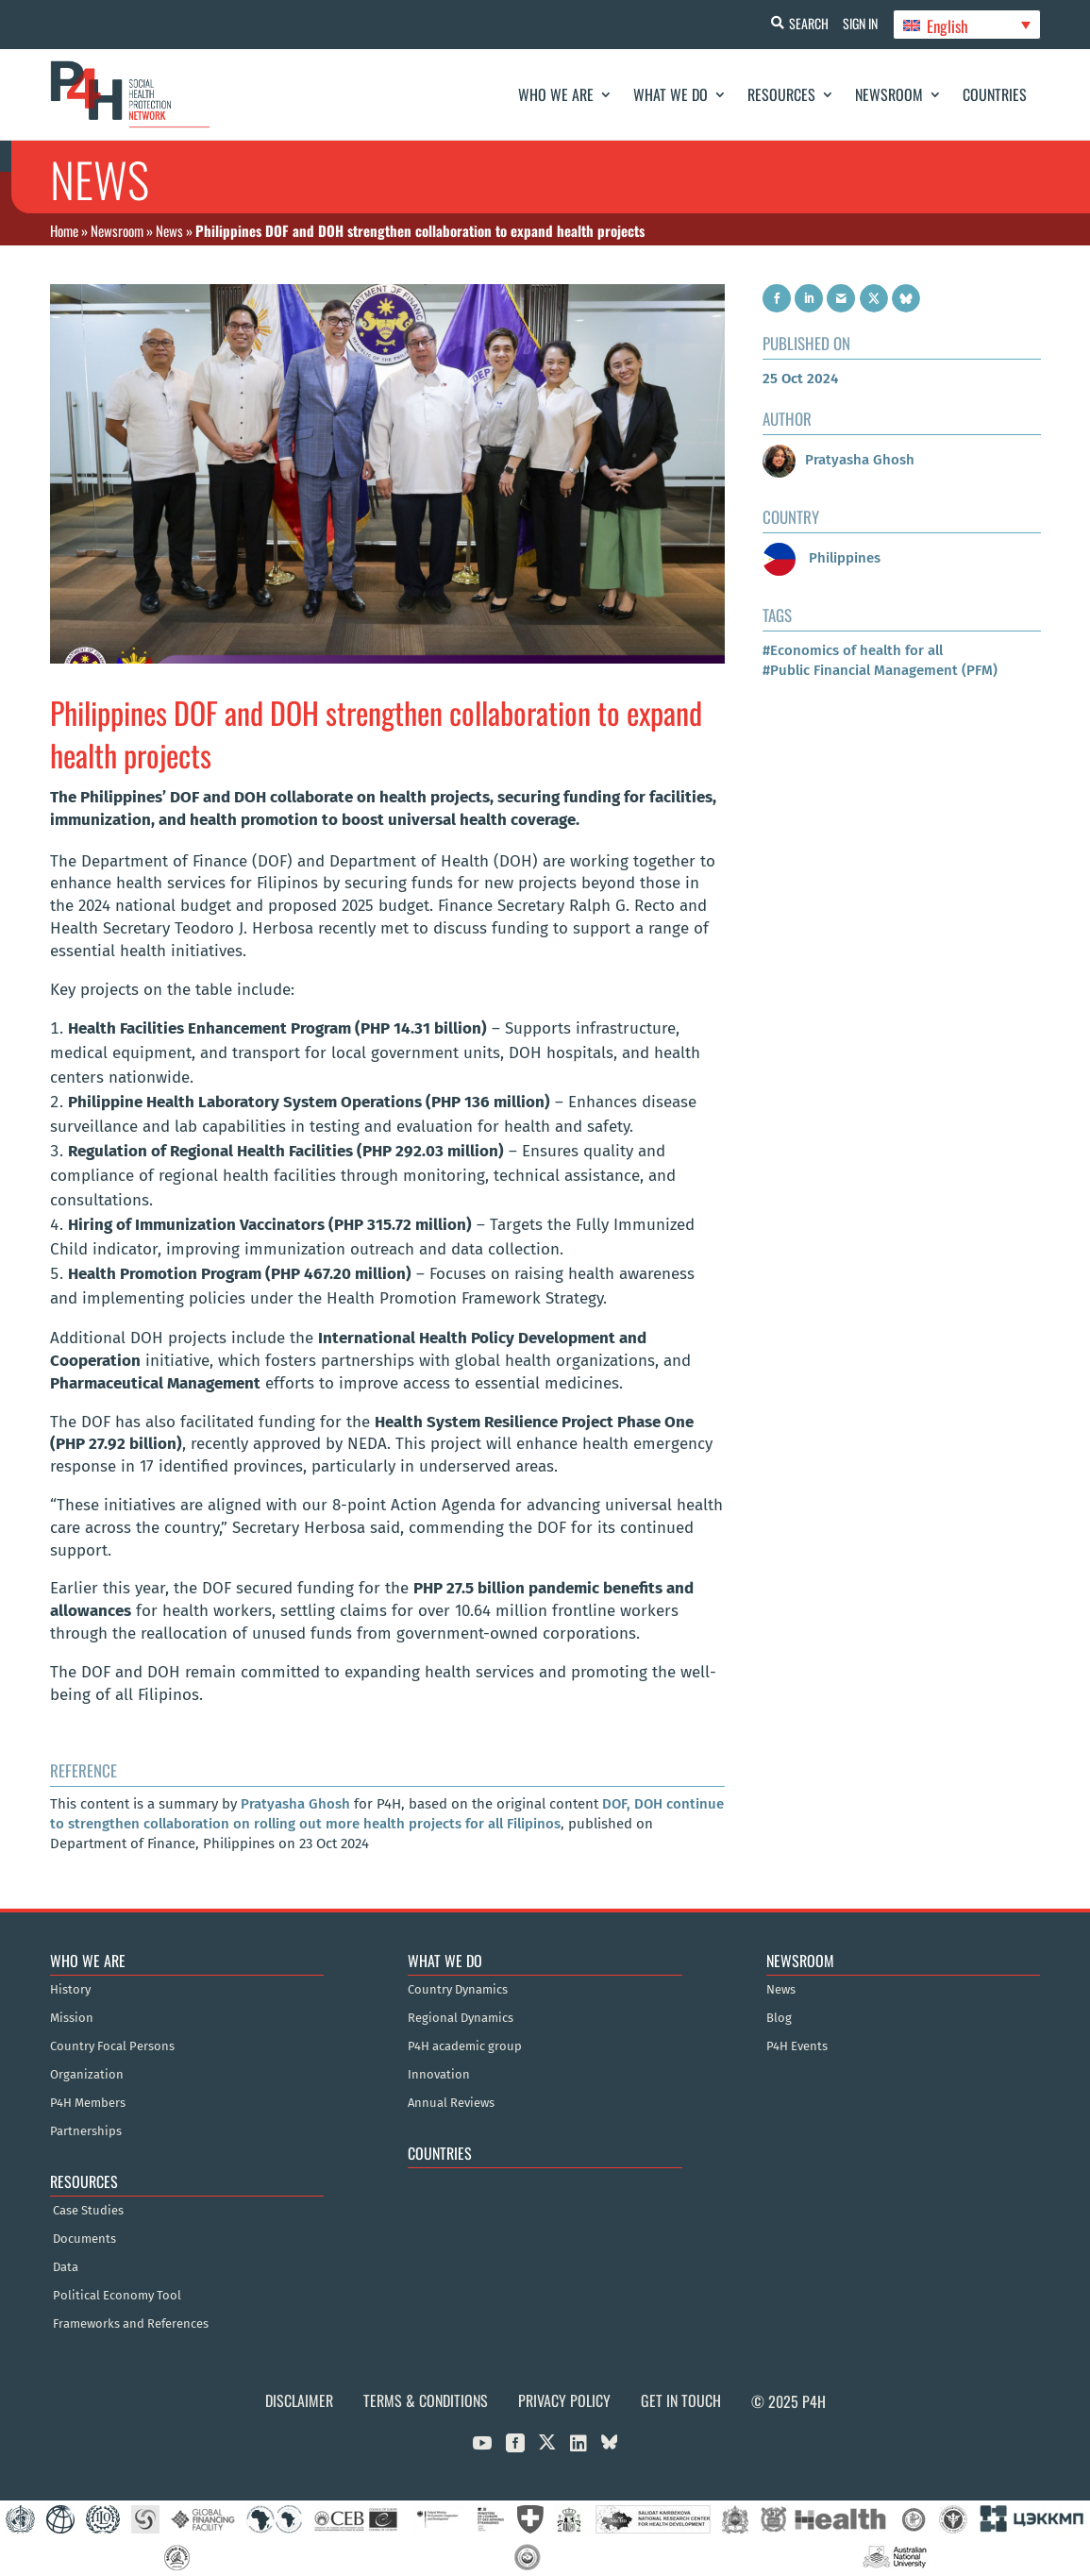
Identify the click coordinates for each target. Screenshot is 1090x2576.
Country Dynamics (458, 1989)
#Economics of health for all (853, 650)
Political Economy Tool (117, 2295)
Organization (87, 2074)
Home (64, 230)
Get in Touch (681, 2400)
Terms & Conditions (425, 2400)
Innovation (439, 2074)
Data (65, 2267)
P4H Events (797, 2046)
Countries (995, 94)
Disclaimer (299, 2400)
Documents (84, 2239)
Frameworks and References (131, 2324)
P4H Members (88, 2103)
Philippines (821, 557)
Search (800, 23)
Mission (71, 2018)
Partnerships (86, 2131)
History (70, 1989)
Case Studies (88, 2210)
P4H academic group (465, 2046)
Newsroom (889, 94)
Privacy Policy (564, 2400)
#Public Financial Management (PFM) (880, 670)
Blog (779, 2018)
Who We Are (556, 94)
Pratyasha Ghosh (295, 1803)
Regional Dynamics (460, 2018)
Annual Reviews (451, 2103)
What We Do (670, 94)
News (169, 230)
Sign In (856, 23)
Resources (781, 94)
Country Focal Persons (112, 2046)
